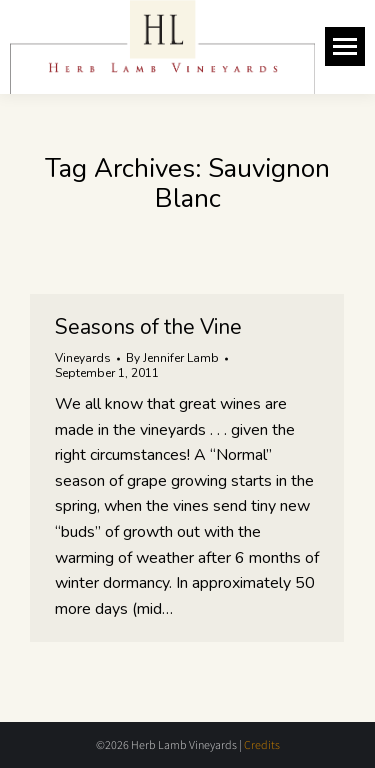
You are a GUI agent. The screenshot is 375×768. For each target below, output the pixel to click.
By (172, 358)
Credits (262, 744)
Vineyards (83, 358)
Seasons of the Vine (148, 327)
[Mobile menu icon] (345, 46)
